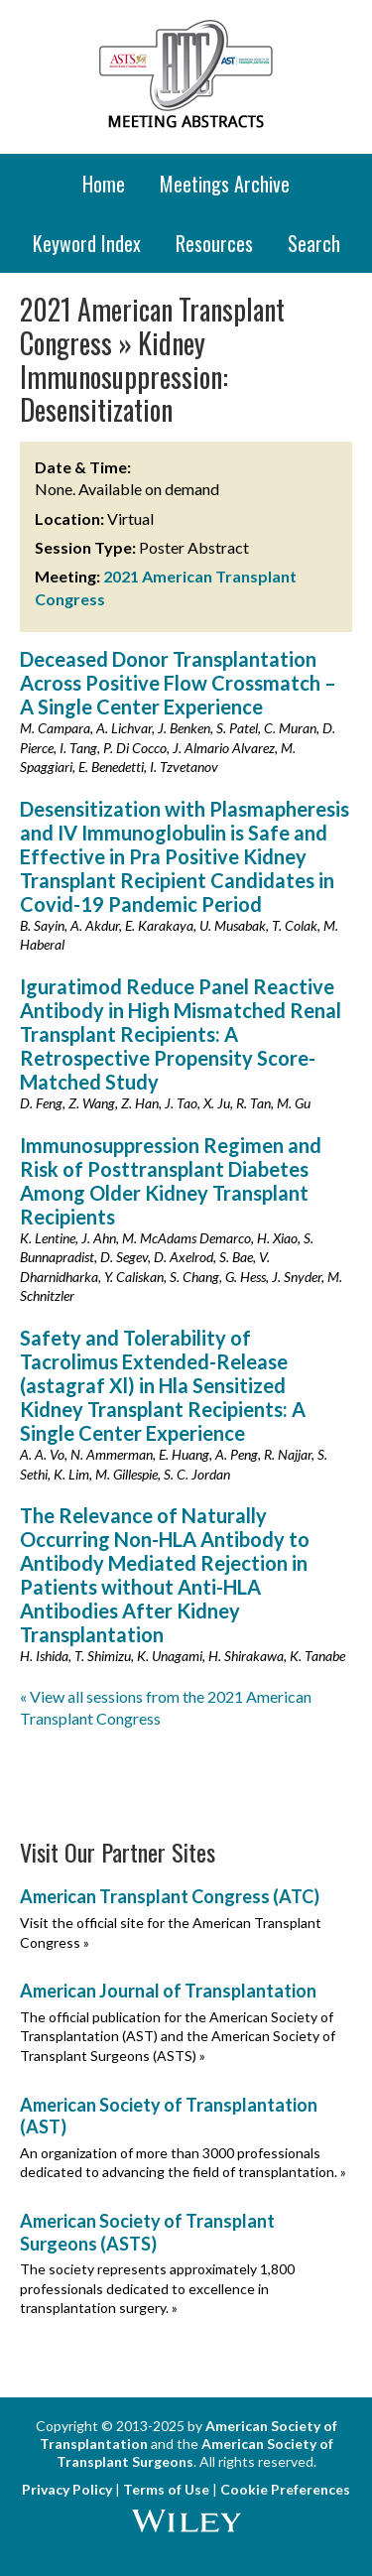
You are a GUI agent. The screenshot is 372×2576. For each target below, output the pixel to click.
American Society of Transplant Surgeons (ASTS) (147, 2232)
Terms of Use (166, 2489)
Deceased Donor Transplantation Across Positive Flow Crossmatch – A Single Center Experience (178, 682)
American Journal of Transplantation (168, 1990)
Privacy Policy (67, 2489)
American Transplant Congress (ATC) (169, 1896)
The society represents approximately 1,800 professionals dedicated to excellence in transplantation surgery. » (157, 2288)
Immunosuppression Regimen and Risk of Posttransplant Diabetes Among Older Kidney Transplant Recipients (170, 1180)
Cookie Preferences (285, 2489)
